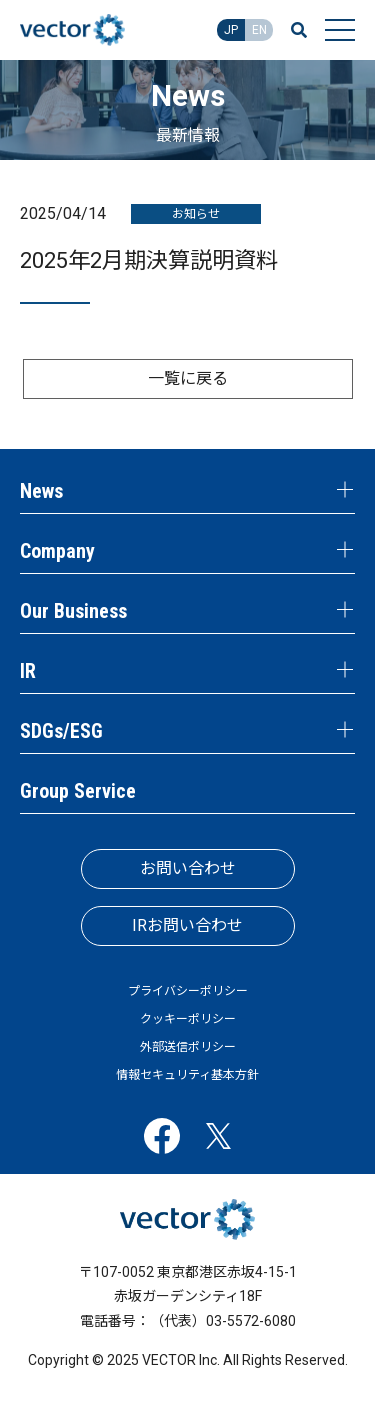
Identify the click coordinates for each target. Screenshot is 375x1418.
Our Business (73, 611)
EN (259, 30)
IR (28, 671)
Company (57, 551)
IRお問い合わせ (187, 925)
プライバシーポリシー (188, 991)
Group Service (78, 791)
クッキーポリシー (188, 1019)
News (41, 491)
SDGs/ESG (61, 731)
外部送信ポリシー (188, 1047)
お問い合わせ (188, 868)
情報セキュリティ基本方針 (187, 1075)
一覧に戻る (188, 378)
